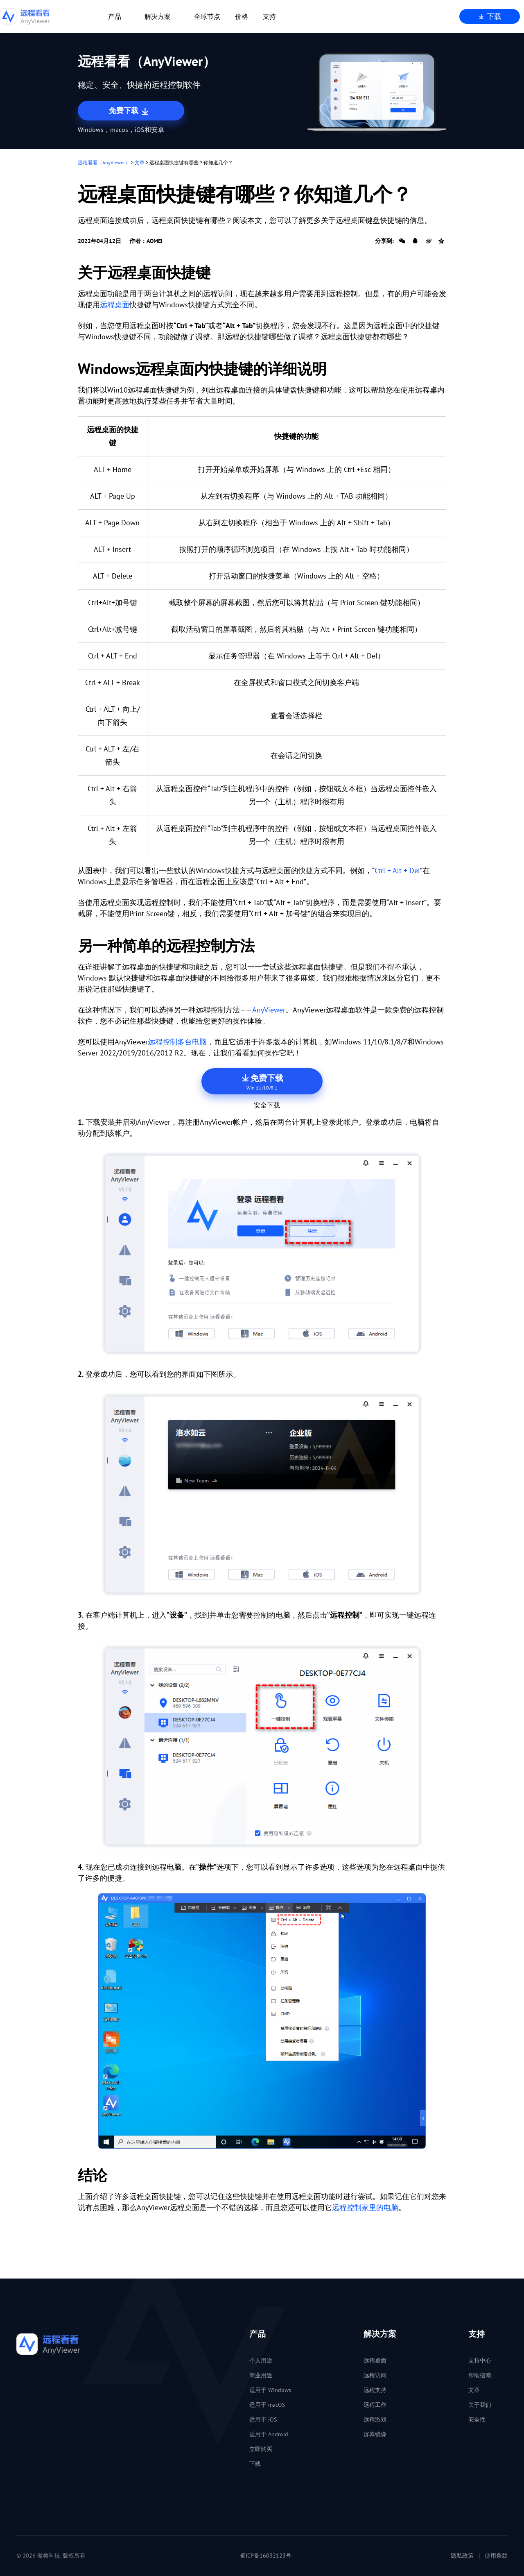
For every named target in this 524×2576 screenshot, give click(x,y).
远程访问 (375, 2375)
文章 (140, 162)
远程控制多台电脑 (177, 1041)
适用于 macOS (267, 2404)
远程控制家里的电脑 (365, 2207)
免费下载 (129, 111)
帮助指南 (479, 2375)
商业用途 (260, 2375)
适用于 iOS (263, 2419)
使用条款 (496, 2555)
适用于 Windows (270, 2390)
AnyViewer (268, 1010)
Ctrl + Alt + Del (397, 870)
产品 (114, 16)
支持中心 (479, 2360)
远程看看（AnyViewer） (104, 162)
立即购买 (260, 2449)
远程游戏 (375, 2419)
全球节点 (207, 16)
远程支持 (375, 2390)
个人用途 (260, 2360)
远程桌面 (114, 304)
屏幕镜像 (375, 2434)
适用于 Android (268, 2434)
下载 (489, 16)
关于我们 (479, 2404)
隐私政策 (462, 2555)
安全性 (477, 2419)
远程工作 (375, 2404)
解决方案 (158, 16)
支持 (269, 16)
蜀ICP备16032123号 (265, 2555)
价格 (241, 16)
